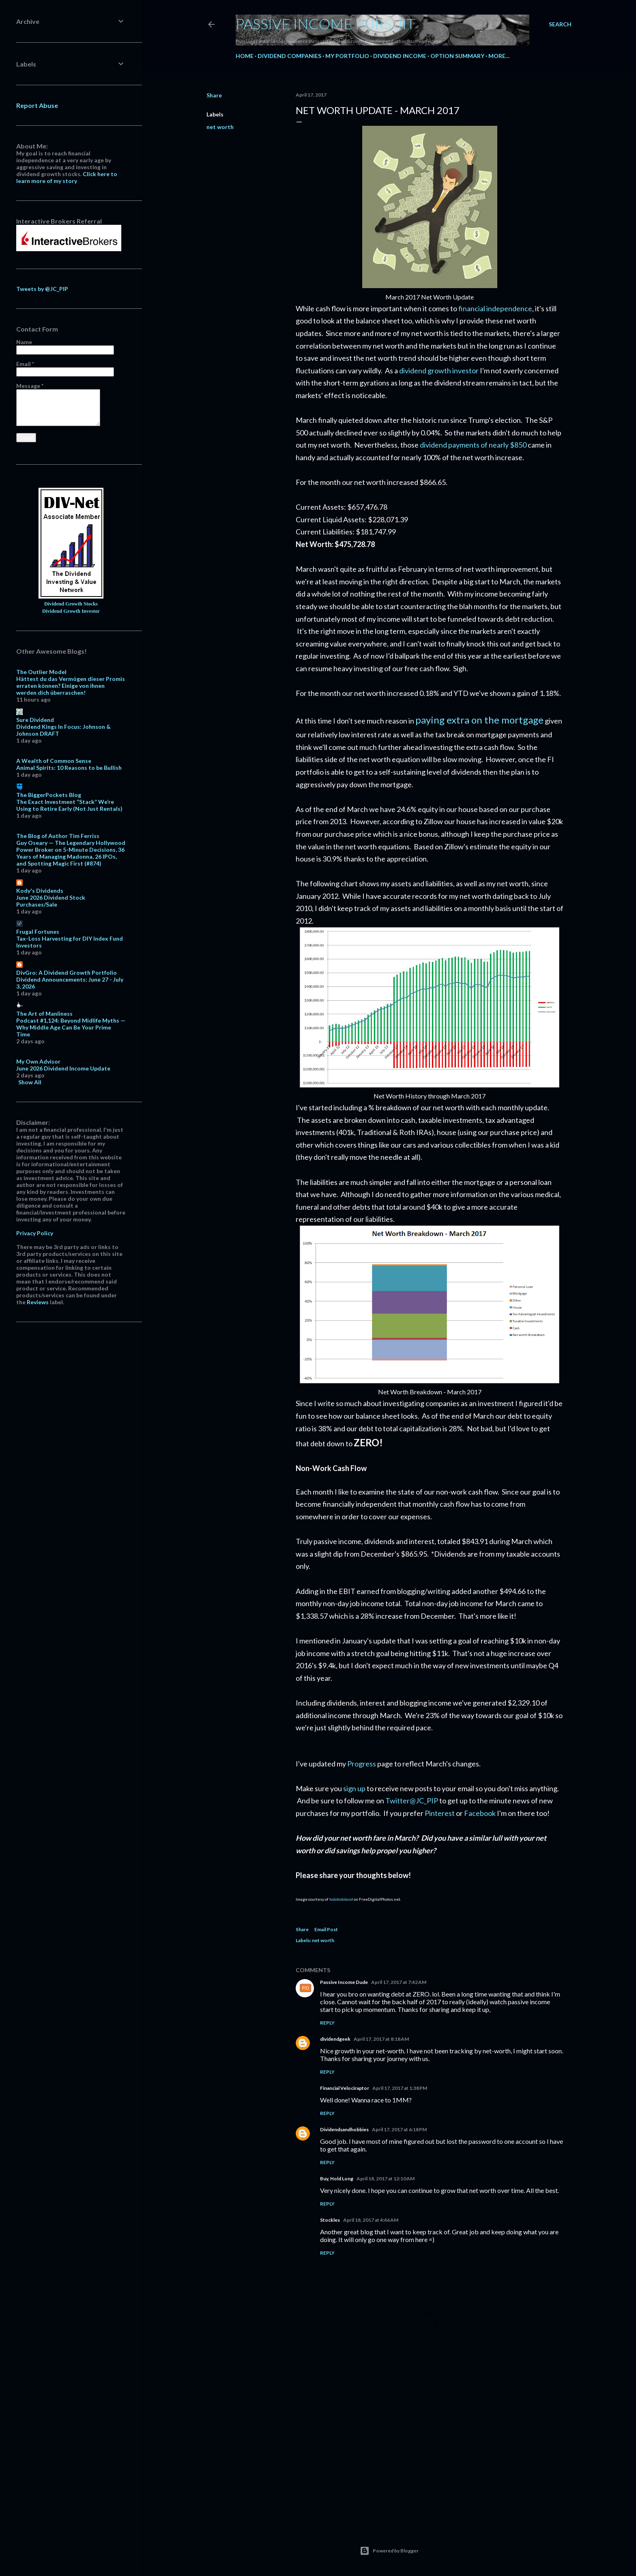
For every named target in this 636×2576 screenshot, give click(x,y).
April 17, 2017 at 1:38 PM (399, 2088)
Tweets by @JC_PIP (42, 288)
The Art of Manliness (44, 1013)
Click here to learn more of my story (66, 177)
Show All (29, 1082)
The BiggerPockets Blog (48, 794)
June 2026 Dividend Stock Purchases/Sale (50, 901)
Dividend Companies (289, 55)
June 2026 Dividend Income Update (63, 1068)
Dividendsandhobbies (344, 2129)
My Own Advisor (38, 1061)
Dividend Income (399, 55)
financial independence (495, 308)
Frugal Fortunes (37, 931)
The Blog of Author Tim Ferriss (57, 835)
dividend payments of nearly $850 (473, 444)
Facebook (480, 1813)
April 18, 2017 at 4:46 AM (370, 2220)
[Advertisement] (429, 2448)
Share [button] (214, 95)
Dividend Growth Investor (71, 611)
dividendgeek (335, 2039)
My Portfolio (347, 55)
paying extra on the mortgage (479, 720)
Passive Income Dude (344, 1982)
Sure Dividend (35, 719)
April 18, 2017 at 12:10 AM (386, 2178)
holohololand (341, 1899)
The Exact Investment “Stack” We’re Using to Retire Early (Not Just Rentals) (69, 805)
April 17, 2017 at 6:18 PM (399, 2129)
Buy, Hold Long (336, 2178)
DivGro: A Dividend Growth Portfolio (66, 972)
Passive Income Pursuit (325, 23)
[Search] (560, 24)
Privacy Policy (34, 1233)
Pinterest (440, 1813)
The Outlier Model (41, 671)
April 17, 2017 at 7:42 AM (398, 1982)
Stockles (330, 2220)
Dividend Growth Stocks (71, 604)
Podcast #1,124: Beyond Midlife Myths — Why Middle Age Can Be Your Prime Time (70, 1027)
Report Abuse (37, 105)
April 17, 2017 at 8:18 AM (381, 2039)
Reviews (38, 1302)
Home (245, 55)
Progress (361, 1763)
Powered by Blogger (389, 2551)
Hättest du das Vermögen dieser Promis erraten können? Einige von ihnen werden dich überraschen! (70, 685)
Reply (327, 2023)
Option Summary (457, 55)
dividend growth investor (439, 370)
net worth (220, 126)
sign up (354, 1788)
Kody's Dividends (39, 890)
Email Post (326, 1929)
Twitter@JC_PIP (411, 1800)
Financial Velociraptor (344, 2088)
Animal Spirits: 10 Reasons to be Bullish (69, 767)
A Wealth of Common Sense (53, 760)
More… (499, 55)
